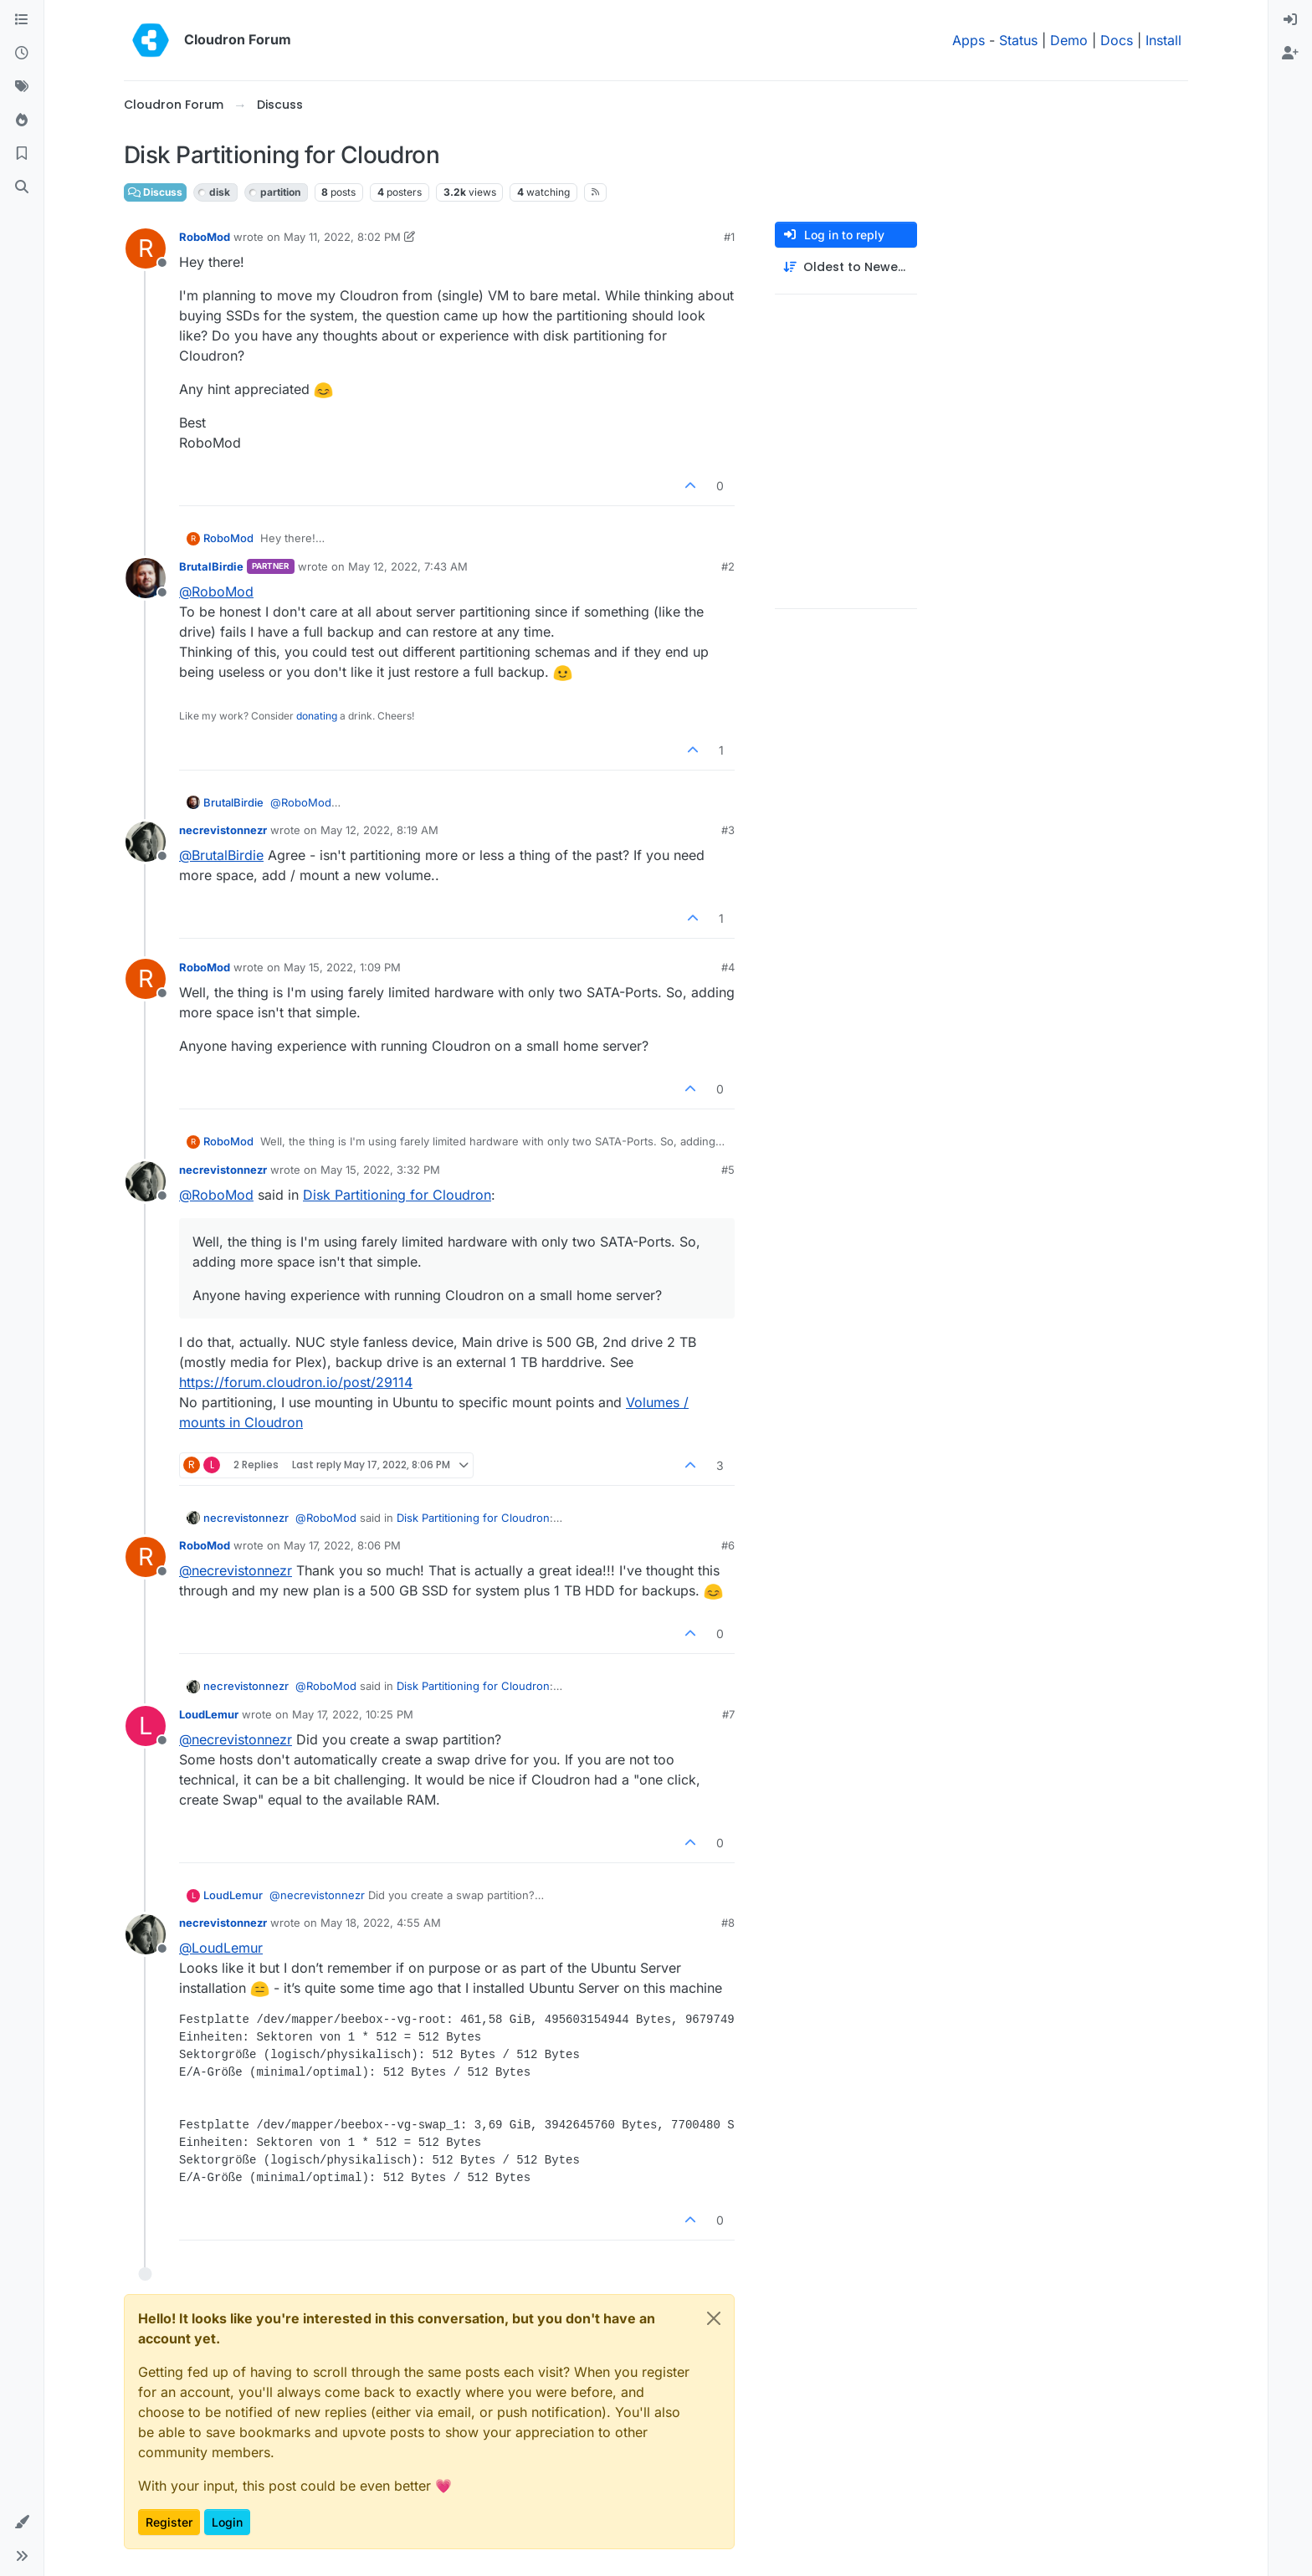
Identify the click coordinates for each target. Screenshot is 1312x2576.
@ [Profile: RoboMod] (216, 591)
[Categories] (22, 20)
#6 (728, 1545)
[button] (22, 2522)
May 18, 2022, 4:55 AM (380, 1922)
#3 (728, 830)
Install (1163, 40)
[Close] (714, 2318)
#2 (728, 566)
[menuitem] (1290, 20)
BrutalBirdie (211, 566)
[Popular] (22, 120)
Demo (1069, 40)
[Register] (1290, 53)
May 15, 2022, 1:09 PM (342, 967)
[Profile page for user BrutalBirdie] (146, 578)
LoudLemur (208, 1714)
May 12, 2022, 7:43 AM (408, 566)
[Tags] (22, 87)
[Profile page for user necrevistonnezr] (146, 842)
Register (169, 2522)
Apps (968, 40)
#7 (728, 1714)
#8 (728, 1922)
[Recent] (22, 53)
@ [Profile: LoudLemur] (221, 1947)
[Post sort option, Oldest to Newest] (846, 267)
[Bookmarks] (22, 154)
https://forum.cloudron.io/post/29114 (296, 1382)
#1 (729, 236)
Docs (1116, 40)
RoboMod (204, 236)
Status (1018, 40)
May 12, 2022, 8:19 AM (379, 830)
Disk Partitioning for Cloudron (397, 1194)
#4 (728, 967)
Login (227, 2522)
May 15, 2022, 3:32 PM (380, 1169)
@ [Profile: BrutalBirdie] (221, 855)
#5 (728, 1169)
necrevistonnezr (223, 830)
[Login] (1290, 20)
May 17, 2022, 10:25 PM (352, 1714)
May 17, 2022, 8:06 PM (342, 1545)
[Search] (22, 187)
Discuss (155, 192)
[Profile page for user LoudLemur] (146, 1726)
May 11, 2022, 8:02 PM (342, 236)
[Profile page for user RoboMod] (146, 248)
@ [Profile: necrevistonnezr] (235, 1570)
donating (316, 715)
